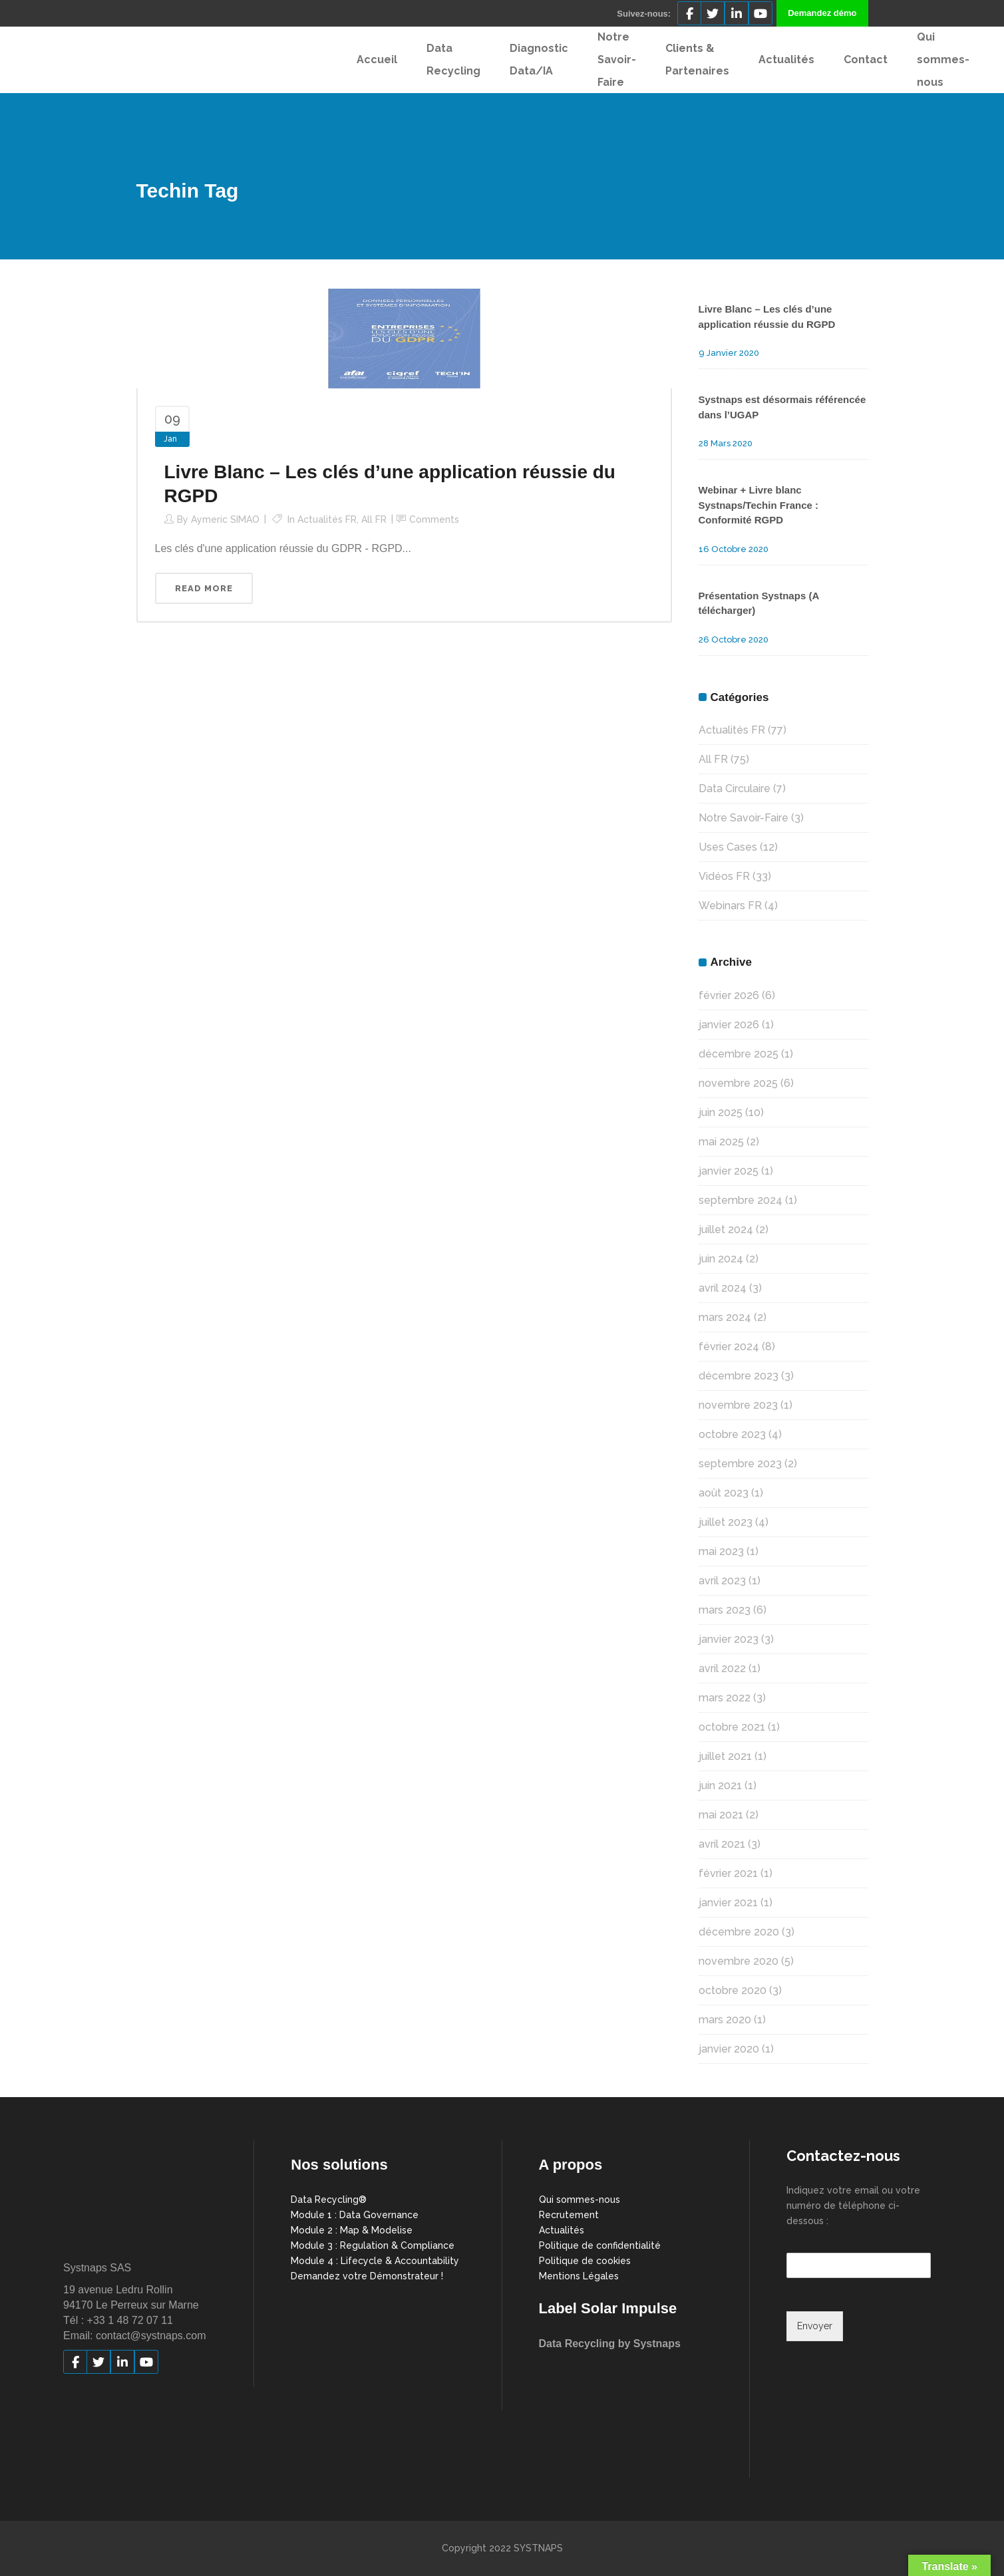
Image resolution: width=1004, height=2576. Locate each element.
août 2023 (724, 1493)
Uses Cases (728, 847)
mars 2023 (725, 1610)
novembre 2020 (738, 1961)
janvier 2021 (728, 1902)
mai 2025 (721, 1141)
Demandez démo (822, 13)
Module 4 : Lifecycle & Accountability (375, 2260)
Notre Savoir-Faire (743, 817)
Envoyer (814, 2326)
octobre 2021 (732, 1727)
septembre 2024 (740, 1200)
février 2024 (729, 1346)
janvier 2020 (729, 2049)
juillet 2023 (726, 1522)
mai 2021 (721, 1814)
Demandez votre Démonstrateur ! (367, 2276)
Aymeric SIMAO (225, 519)
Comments (434, 519)
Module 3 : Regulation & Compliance (372, 2245)
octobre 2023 (732, 1434)
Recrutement (569, 2215)
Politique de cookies (585, 2260)
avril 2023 (722, 1580)
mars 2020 (725, 2019)
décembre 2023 (738, 1375)
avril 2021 (722, 1844)
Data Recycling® (329, 2199)
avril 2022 (722, 1668)
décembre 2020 (739, 1932)
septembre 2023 (740, 1463)
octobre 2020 (732, 1990)
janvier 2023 (728, 1639)
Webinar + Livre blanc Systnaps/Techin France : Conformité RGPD (759, 504)
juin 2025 (721, 1112)
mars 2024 (725, 1317)
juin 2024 (721, 1258)
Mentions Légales (579, 2276)
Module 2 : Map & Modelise (352, 2230)
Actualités (561, 2230)
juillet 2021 (725, 1756)
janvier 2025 (728, 1171)
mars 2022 (725, 1697)
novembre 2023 (738, 1405)
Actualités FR (327, 519)
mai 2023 (721, 1551)
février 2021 (728, 1873)
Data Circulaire (734, 788)
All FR (374, 519)
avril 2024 (723, 1288)
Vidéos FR (724, 876)
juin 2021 (720, 1785)
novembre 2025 (738, 1083)
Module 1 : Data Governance (354, 2215)
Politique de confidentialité (600, 2245)
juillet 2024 (726, 1229)
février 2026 (729, 995)
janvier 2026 (729, 1024)
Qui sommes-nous (579, 2199)
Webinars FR (730, 905)
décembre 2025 (738, 1054)
